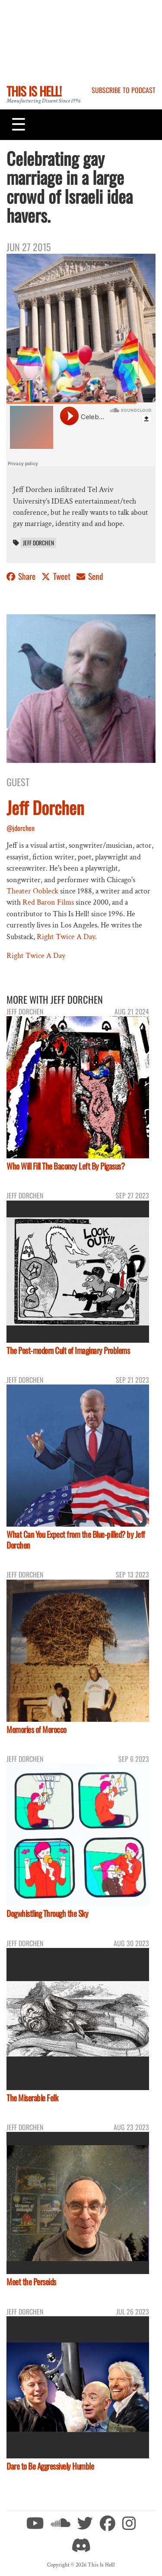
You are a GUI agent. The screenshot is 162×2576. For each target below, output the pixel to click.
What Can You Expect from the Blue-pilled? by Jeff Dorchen (75, 1539)
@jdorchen (20, 828)
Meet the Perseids (31, 2281)
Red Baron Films (48, 902)
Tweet (56, 576)
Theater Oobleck (32, 891)
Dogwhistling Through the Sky (47, 1913)
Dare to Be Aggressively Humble (50, 2466)
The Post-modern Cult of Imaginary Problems (68, 1350)
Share (21, 576)
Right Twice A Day (66, 937)
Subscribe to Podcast (124, 90)
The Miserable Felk (32, 2097)
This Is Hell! (33, 91)
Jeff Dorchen (38, 542)
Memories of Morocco (36, 1729)
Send (89, 576)
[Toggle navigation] (18, 124)
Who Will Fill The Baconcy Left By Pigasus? (65, 1166)
